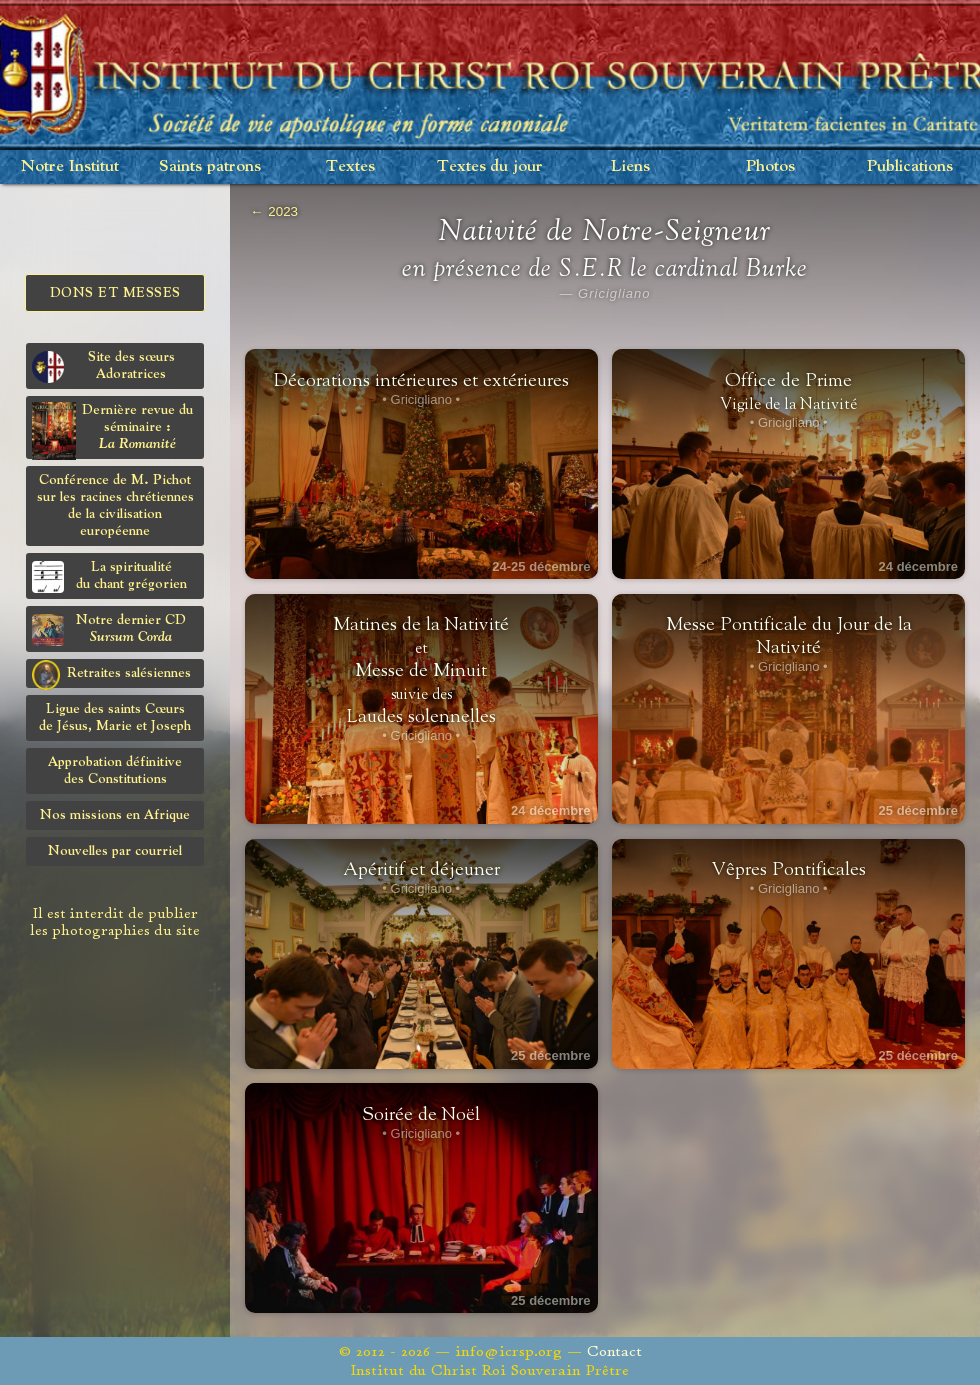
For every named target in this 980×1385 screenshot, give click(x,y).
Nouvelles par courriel (115, 851)
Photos (770, 166)
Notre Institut (70, 166)
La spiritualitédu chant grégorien (109, 576)
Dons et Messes (115, 293)
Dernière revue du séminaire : (112, 430)
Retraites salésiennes (111, 674)
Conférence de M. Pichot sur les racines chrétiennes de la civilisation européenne (115, 505)
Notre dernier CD (109, 629)
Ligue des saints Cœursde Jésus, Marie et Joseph (115, 717)
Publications (910, 166)
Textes (350, 166)
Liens (630, 166)
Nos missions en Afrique (115, 815)
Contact (614, 1351)
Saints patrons (210, 166)
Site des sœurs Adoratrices (103, 366)
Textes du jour (490, 166)
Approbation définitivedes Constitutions (115, 770)
